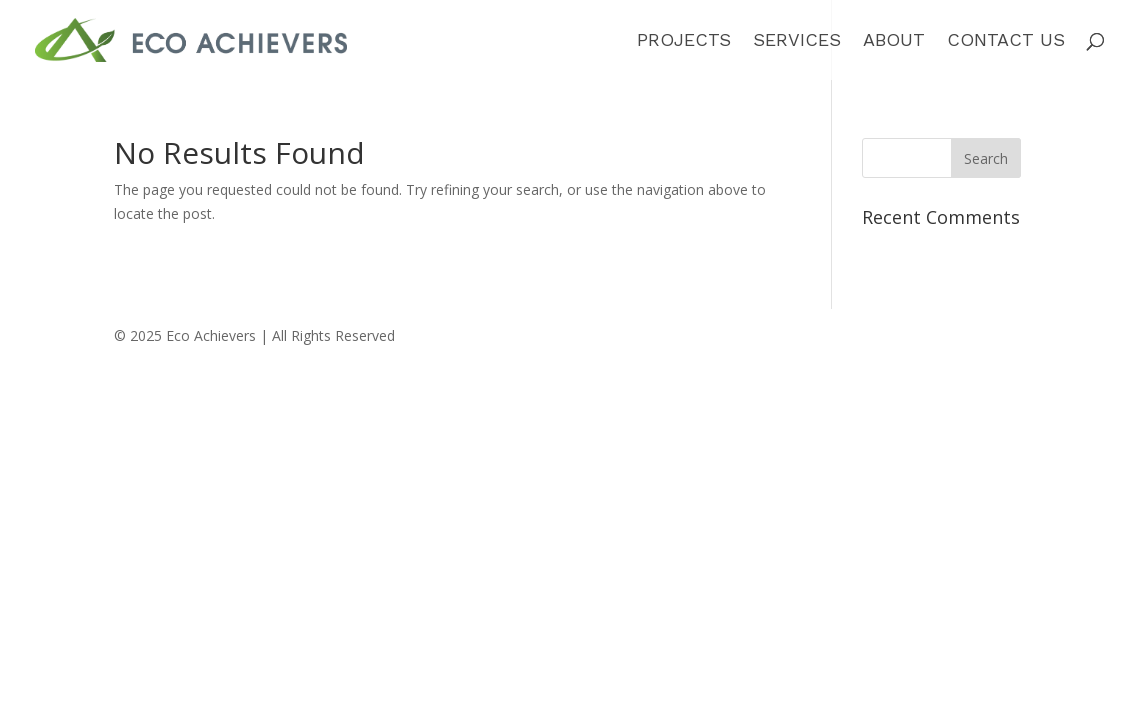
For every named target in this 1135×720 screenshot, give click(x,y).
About (894, 41)
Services (797, 41)
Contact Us (1006, 41)
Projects (684, 41)
